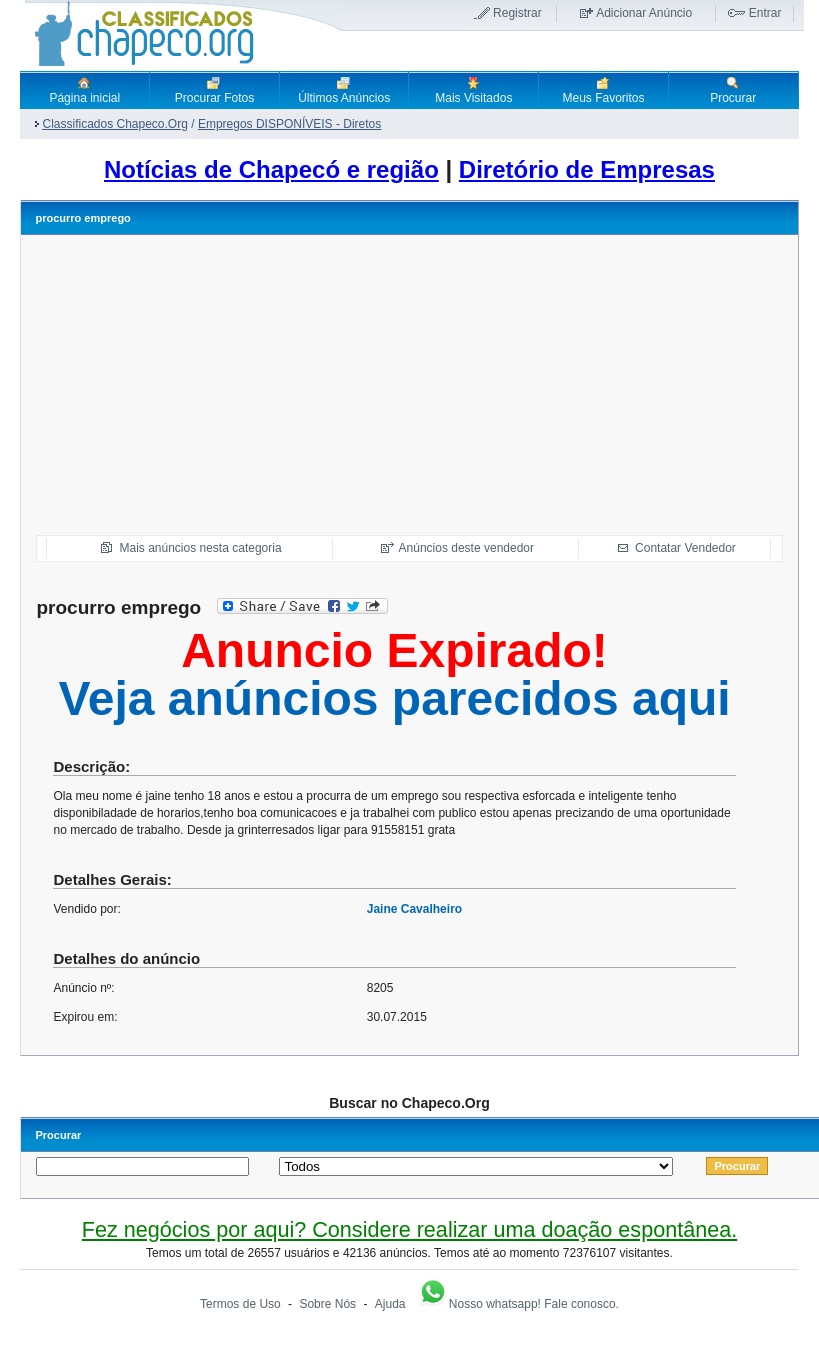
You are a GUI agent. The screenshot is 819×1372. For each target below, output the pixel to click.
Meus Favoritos (603, 90)
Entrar (765, 13)
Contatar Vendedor (685, 548)
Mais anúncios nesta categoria (200, 548)
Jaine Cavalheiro (414, 909)
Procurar (733, 90)
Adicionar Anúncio (644, 13)
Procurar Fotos (214, 90)
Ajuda (390, 1304)
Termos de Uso (240, 1304)
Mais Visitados (473, 90)
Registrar (517, 13)
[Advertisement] (409, 385)
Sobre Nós (327, 1304)
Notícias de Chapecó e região (271, 169)
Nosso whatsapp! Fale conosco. (518, 1304)
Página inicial (84, 90)
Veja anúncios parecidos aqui (394, 698)
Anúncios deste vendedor (466, 548)
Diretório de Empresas (587, 169)
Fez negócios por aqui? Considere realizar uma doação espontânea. (409, 1229)
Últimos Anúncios (344, 90)
